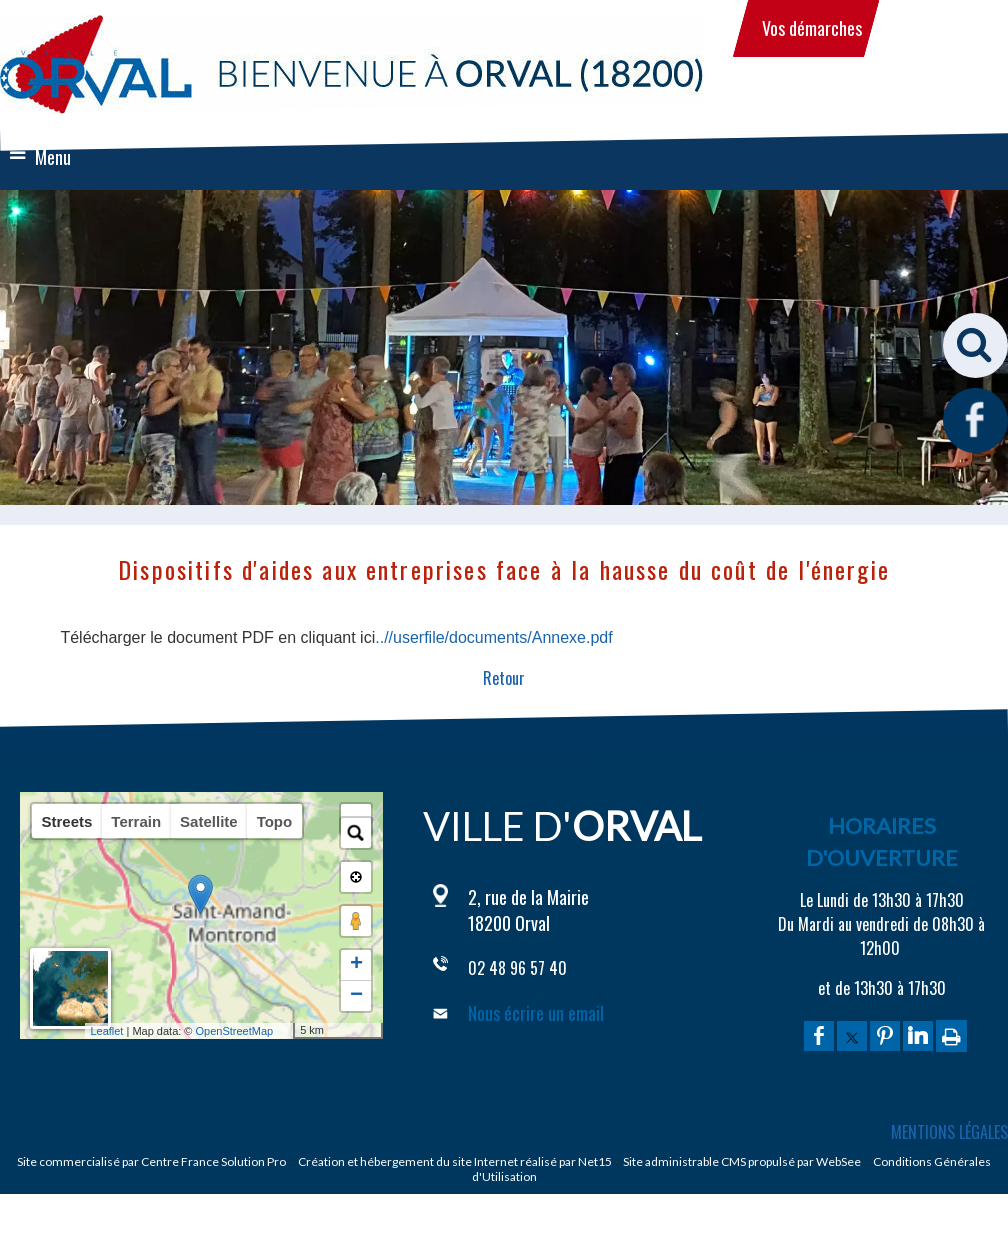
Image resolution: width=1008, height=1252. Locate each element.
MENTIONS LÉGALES (949, 1132)
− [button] (356, 996)
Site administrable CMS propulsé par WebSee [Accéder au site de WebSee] (742, 1161)
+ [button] (356, 965)
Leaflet (140, 1031)
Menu (53, 157)
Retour (504, 678)
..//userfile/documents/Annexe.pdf (493, 637)
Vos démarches (812, 28)
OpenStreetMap (269, 1031)
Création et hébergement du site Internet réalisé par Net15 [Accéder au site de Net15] (455, 1161)
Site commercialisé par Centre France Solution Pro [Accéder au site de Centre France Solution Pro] (151, 1161)
